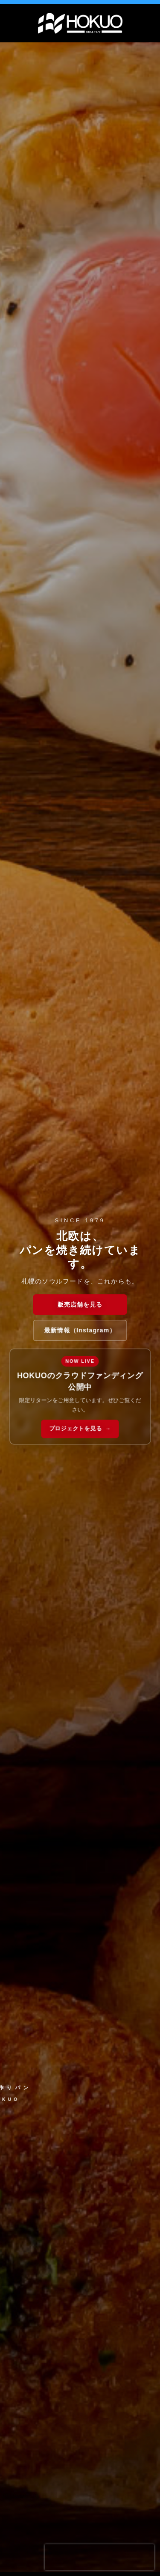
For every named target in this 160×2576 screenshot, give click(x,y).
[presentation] (99, 2557)
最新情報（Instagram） (80, 1330)
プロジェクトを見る (75, 1429)
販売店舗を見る (80, 1304)
